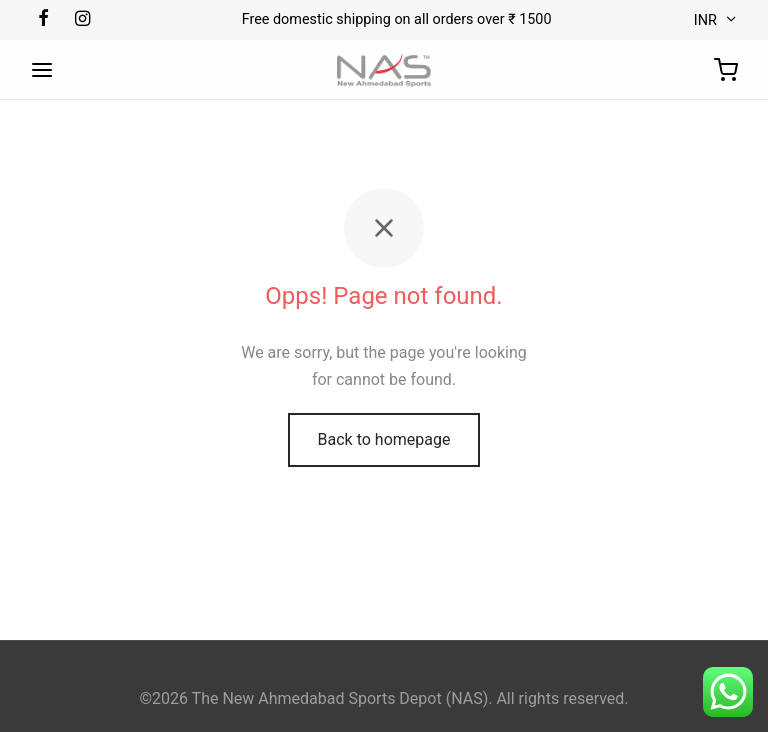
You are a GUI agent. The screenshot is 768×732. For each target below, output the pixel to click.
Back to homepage (384, 439)
